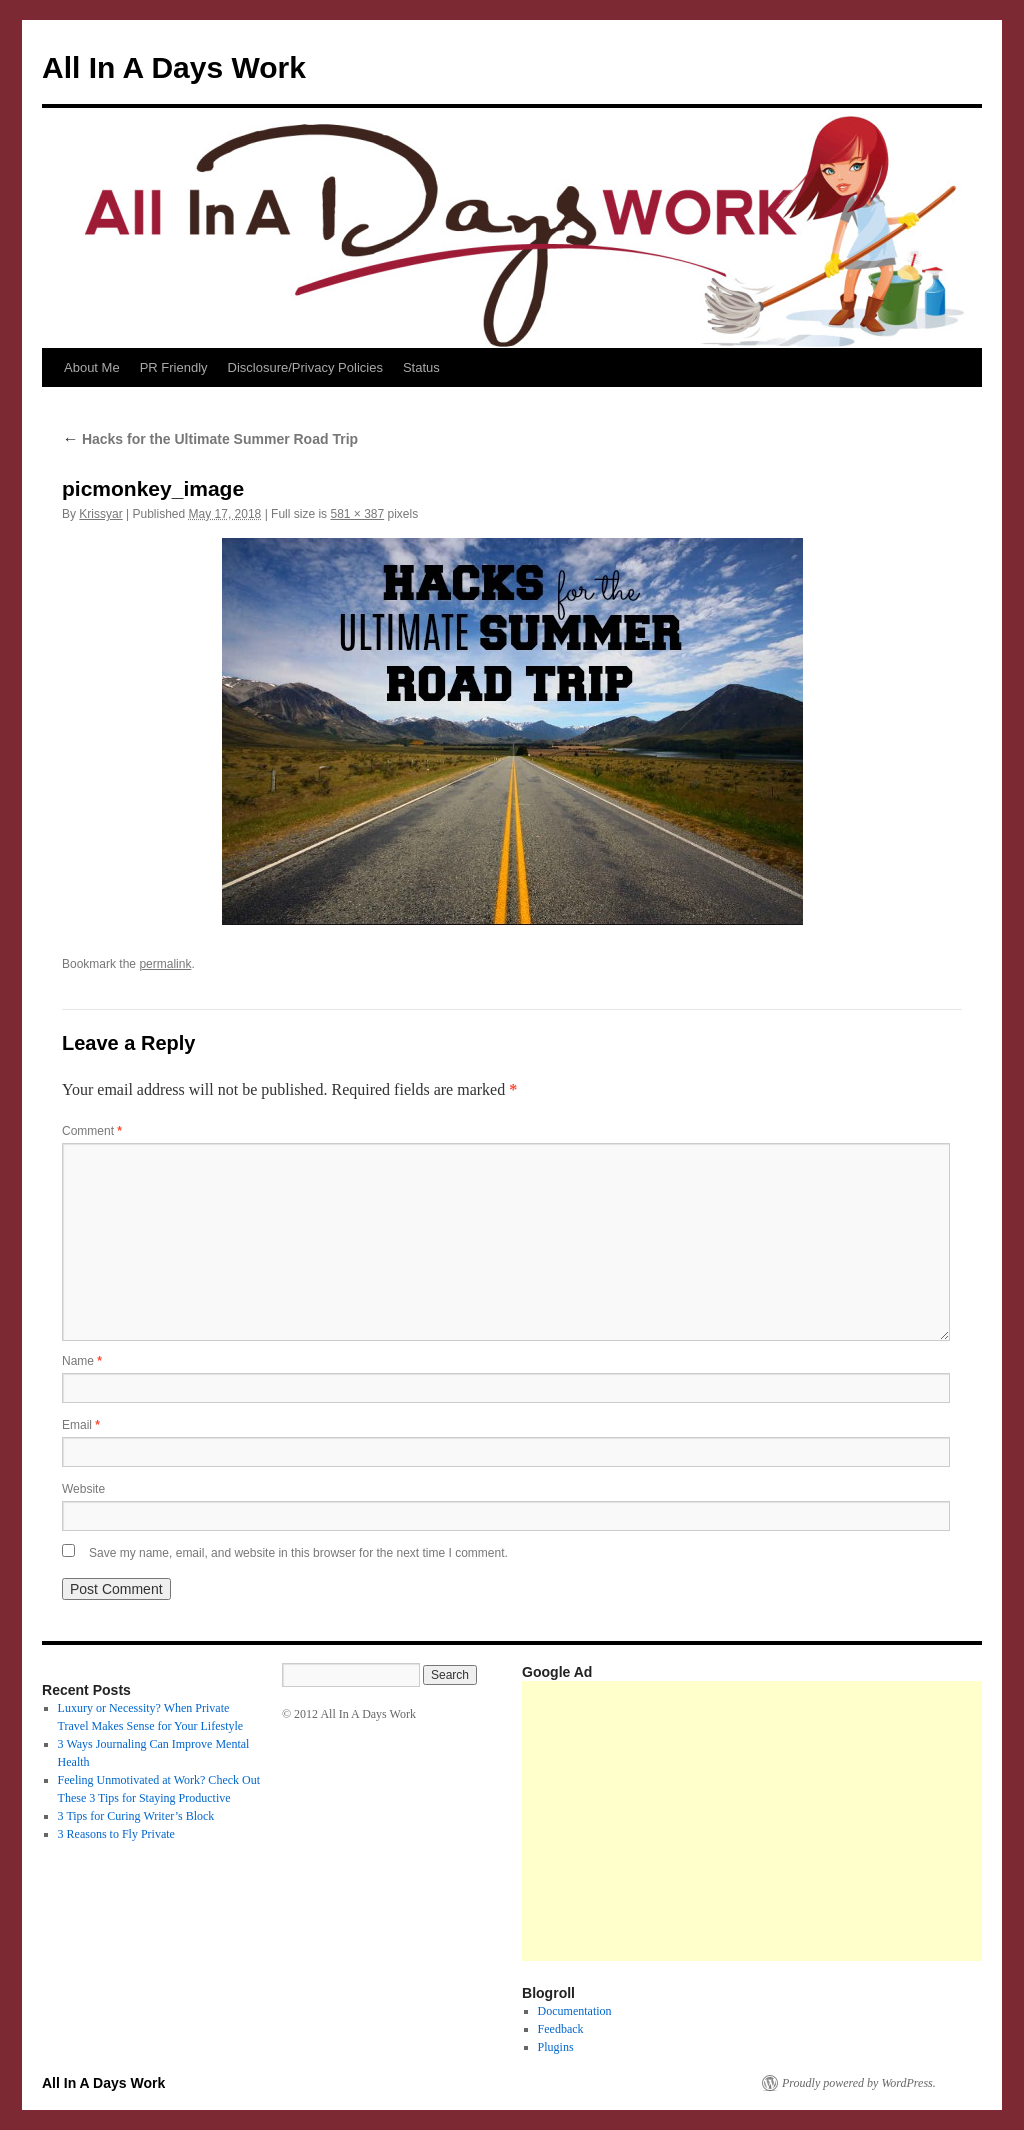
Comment (92, 1131)
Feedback (561, 2029)
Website (83, 1489)
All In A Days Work (174, 67)
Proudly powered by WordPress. (859, 2083)
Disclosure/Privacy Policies (305, 367)
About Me (92, 367)
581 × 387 (357, 514)
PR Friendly (174, 367)
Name (82, 1361)
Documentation (575, 2011)
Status (421, 367)
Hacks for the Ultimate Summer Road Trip (210, 439)
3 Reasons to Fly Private (116, 1834)
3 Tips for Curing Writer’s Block (136, 1816)
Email (81, 1425)
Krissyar (100, 514)
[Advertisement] (773, 1821)
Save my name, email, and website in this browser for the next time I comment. (298, 1553)
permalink (165, 964)
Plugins (556, 2047)
